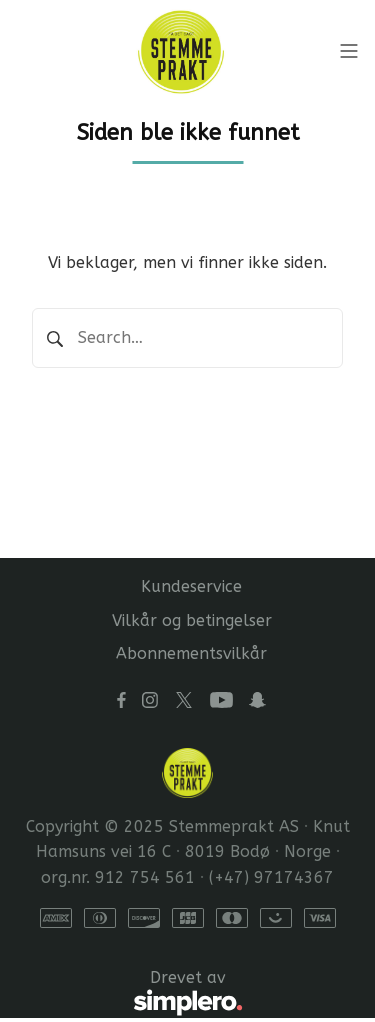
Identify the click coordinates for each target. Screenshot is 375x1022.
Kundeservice (191, 586)
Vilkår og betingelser (192, 620)
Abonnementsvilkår (191, 653)
